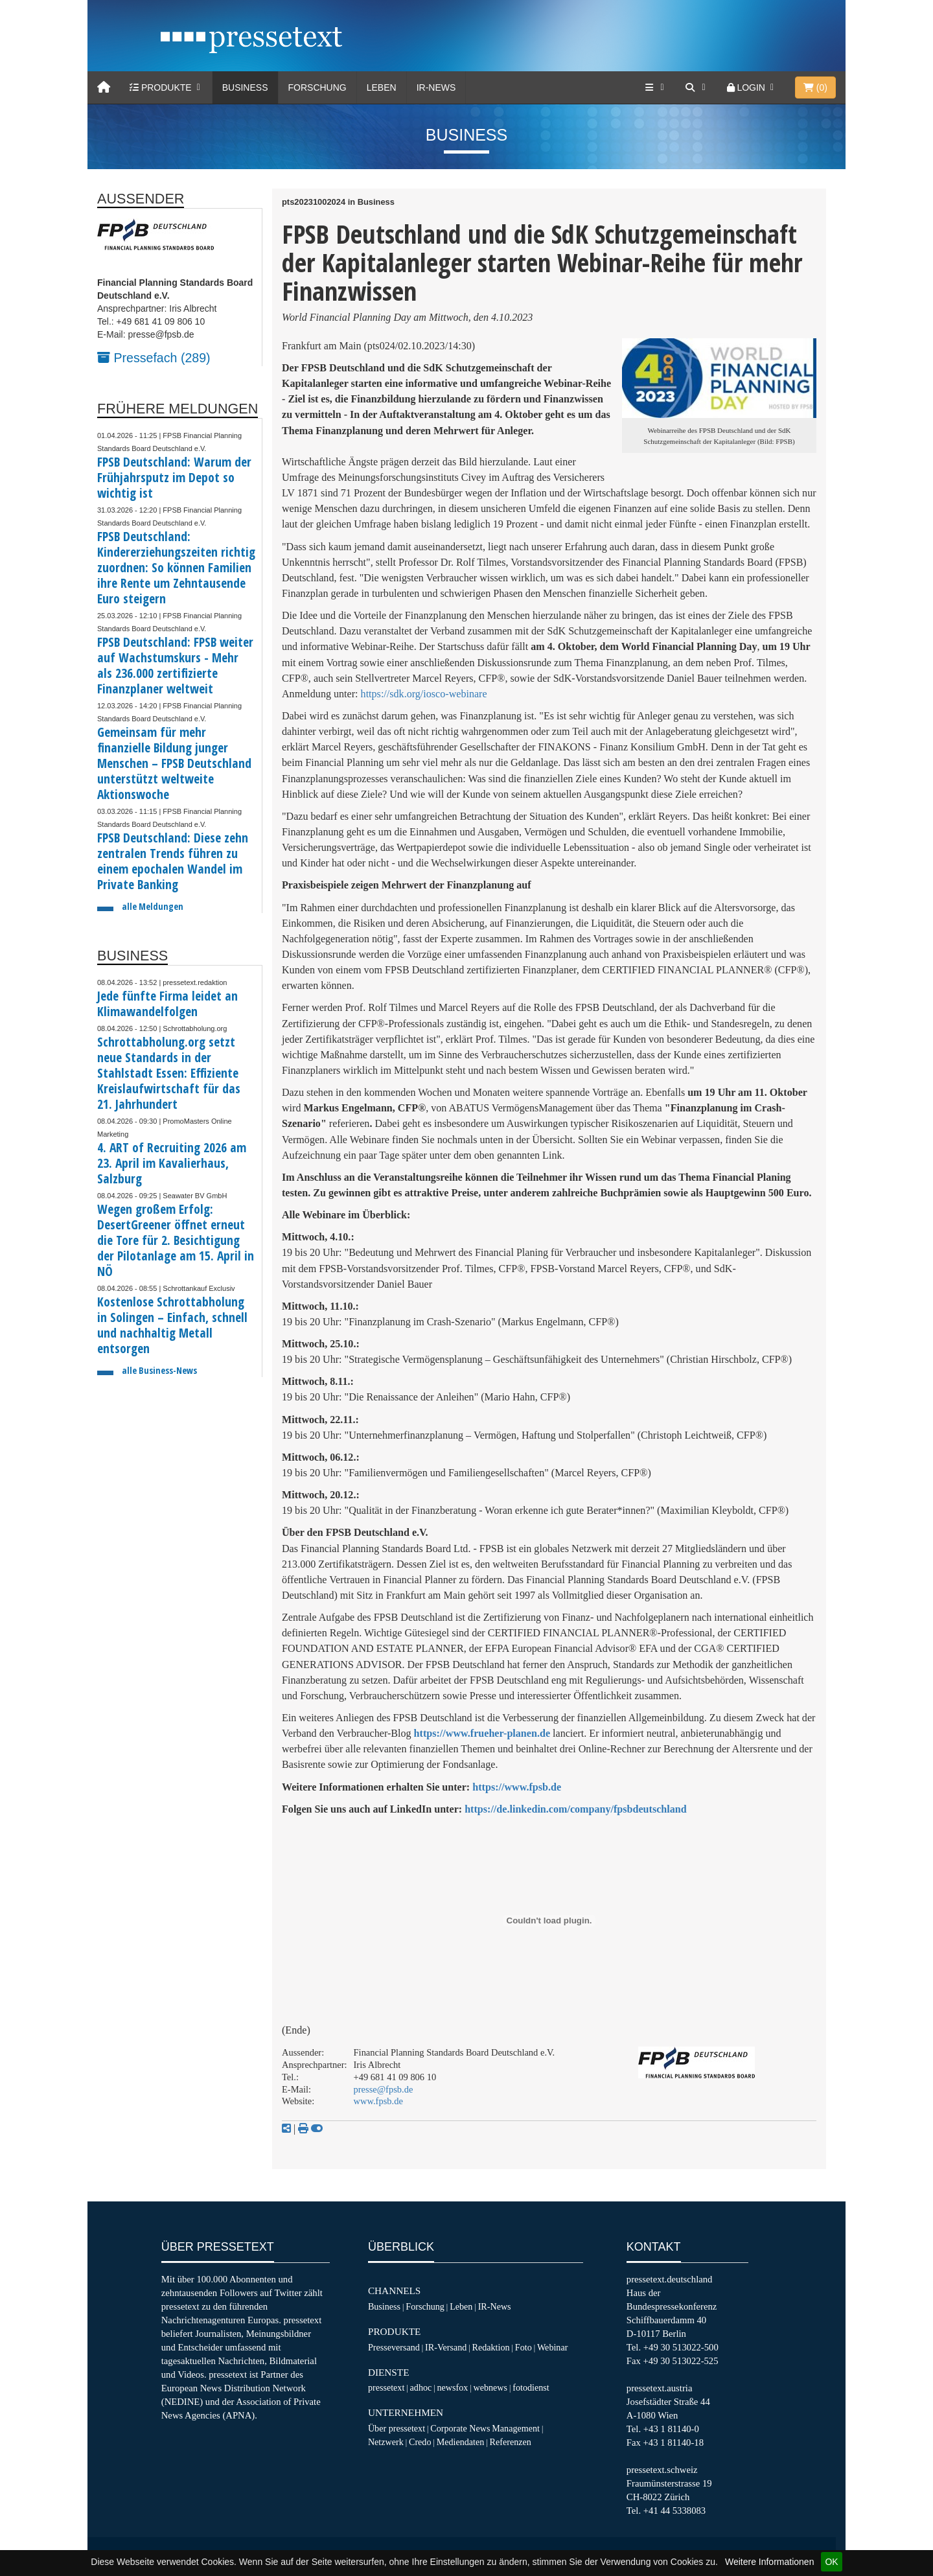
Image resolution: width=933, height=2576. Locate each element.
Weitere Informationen (769, 2562)
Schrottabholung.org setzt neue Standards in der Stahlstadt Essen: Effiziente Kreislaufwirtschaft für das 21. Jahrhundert (168, 1073)
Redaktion (491, 2347)
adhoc (421, 2387)
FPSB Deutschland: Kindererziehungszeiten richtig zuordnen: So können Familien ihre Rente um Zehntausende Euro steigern (176, 567)
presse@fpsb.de (383, 2089)
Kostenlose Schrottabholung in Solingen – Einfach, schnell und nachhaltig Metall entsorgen (172, 1325)
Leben (382, 87)
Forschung (317, 87)
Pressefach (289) (154, 358)
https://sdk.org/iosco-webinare (424, 693)
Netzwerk (386, 2442)
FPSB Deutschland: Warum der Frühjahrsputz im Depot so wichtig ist (174, 477)
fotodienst (531, 2387)
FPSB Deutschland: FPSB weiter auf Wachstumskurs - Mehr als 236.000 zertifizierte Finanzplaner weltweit (175, 665)
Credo (420, 2442)
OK (831, 2562)
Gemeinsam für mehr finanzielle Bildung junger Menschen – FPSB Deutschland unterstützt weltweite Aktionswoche (174, 763)
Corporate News (460, 2428)
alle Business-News (159, 1370)
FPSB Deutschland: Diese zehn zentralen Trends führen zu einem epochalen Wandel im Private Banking (172, 861)
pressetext (386, 2387)
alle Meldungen (152, 906)
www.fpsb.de (378, 2101)
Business (245, 87)
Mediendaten (461, 2442)
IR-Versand (445, 2347)
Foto (523, 2347)
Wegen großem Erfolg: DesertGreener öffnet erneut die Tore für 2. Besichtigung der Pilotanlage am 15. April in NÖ (175, 1240)
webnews (491, 2387)
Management (516, 2428)
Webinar (552, 2347)
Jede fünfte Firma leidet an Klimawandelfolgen (167, 1003)
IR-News (436, 87)
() (815, 87)
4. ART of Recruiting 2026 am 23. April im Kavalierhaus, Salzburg (171, 1163)
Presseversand (394, 2347)
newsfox (452, 2387)
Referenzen (510, 2442)
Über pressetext (396, 2428)
